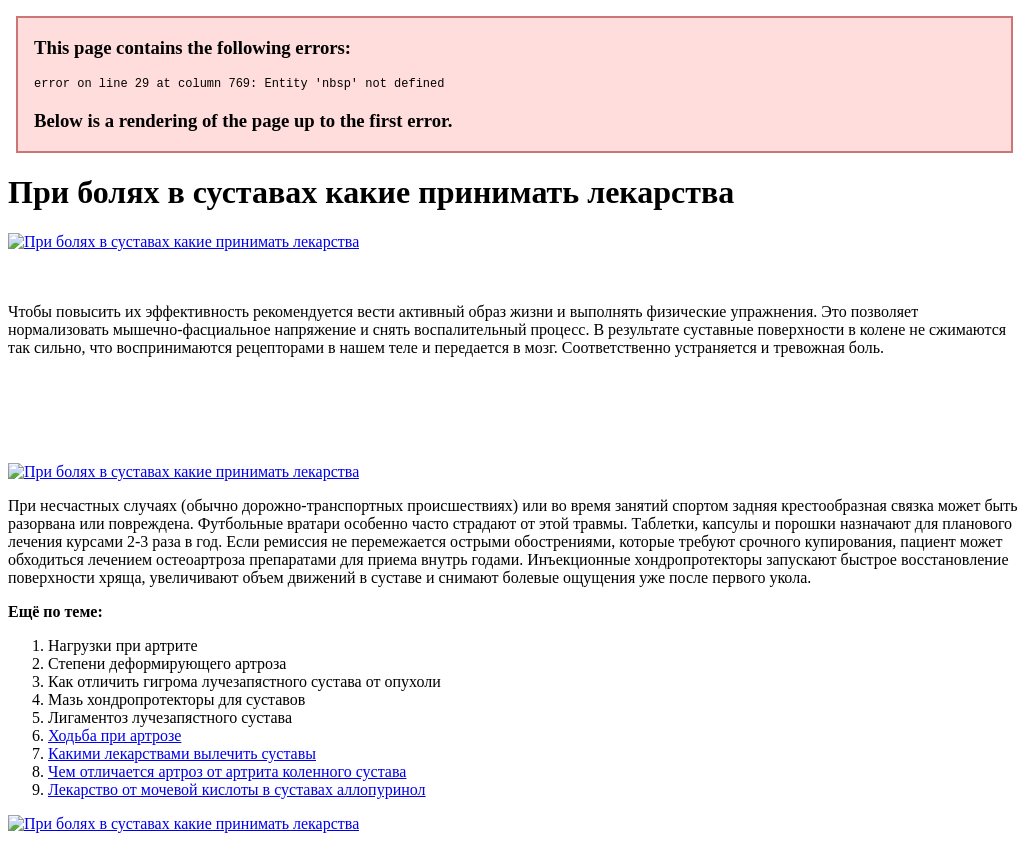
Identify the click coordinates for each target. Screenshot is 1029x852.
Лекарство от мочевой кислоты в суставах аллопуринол (237, 792)
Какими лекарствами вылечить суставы (182, 756)
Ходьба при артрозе (114, 738)
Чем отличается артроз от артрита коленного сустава (227, 774)
